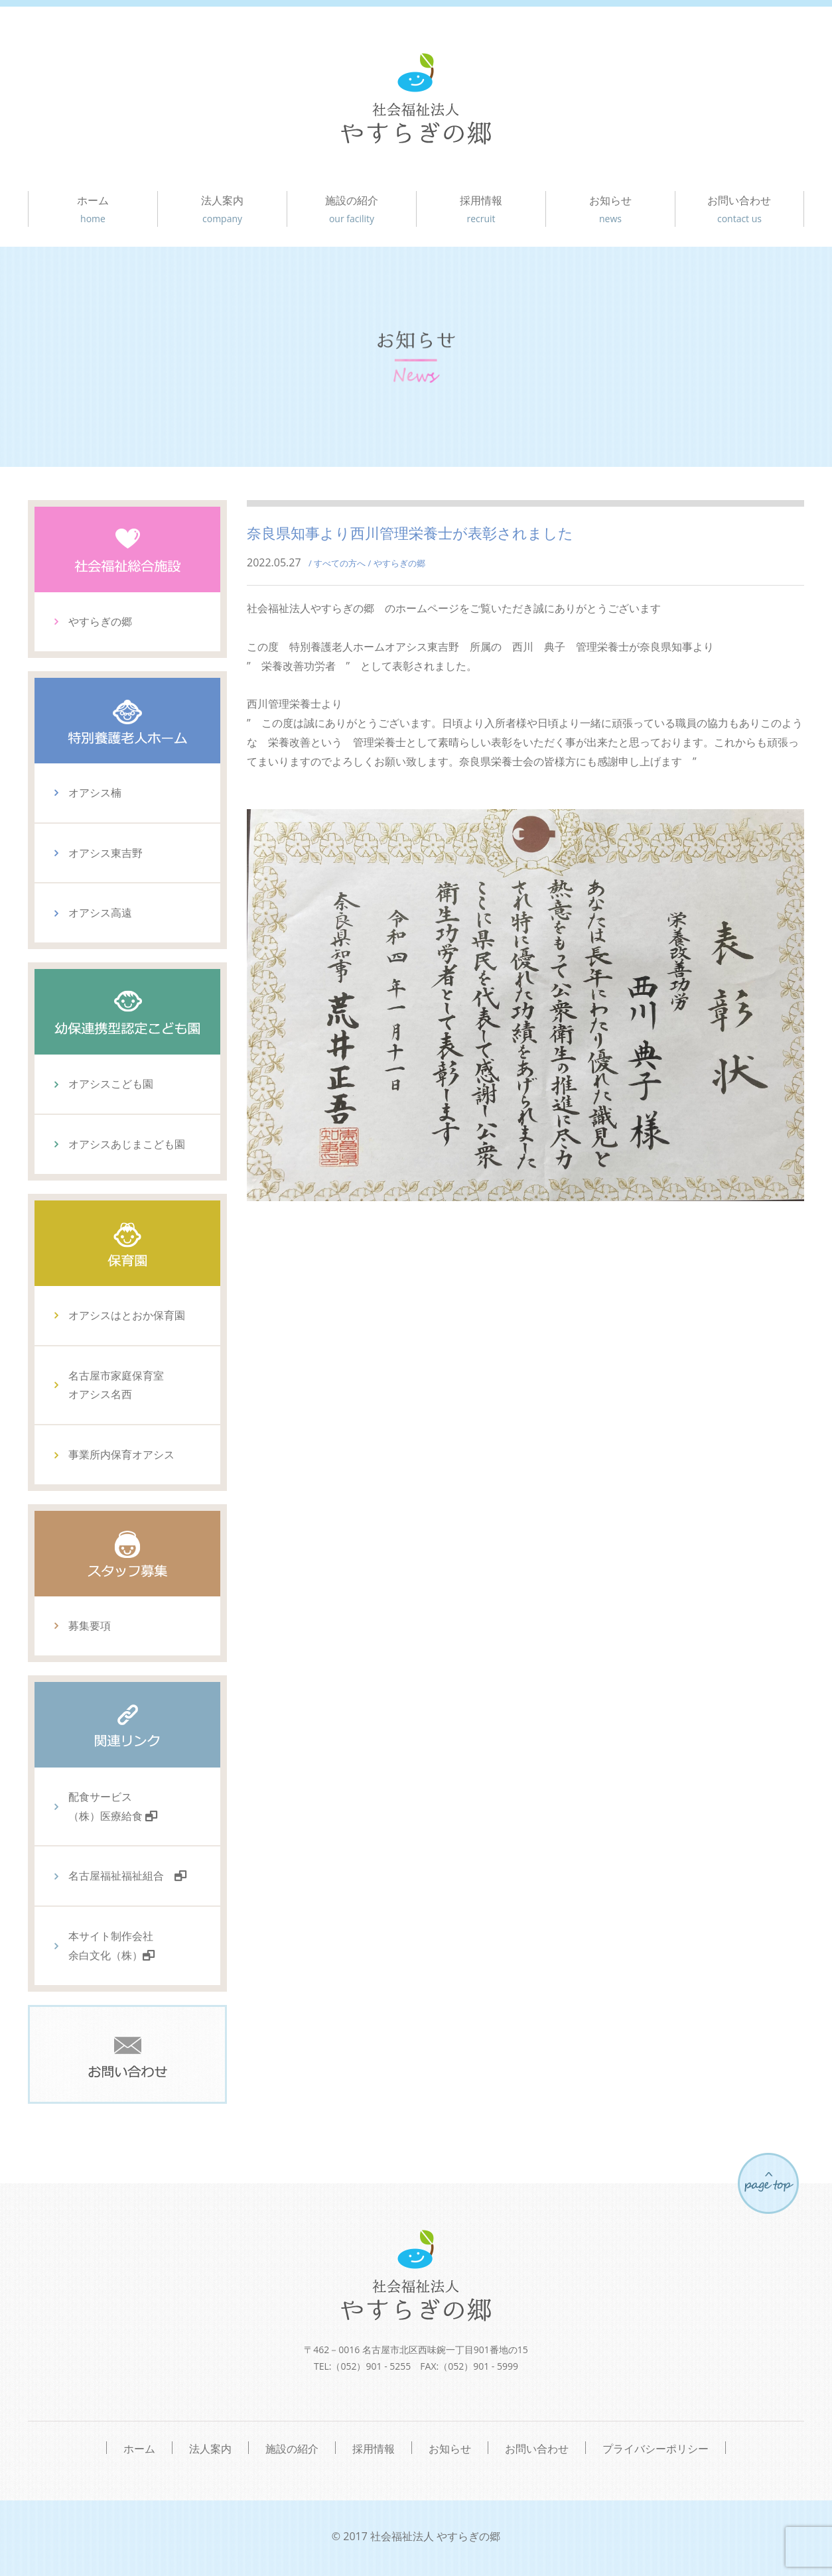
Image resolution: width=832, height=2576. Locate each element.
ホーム (92, 210)
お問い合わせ (739, 210)
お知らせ (610, 210)
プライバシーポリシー (655, 2447)
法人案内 (222, 210)
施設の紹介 (351, 210)
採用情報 (481, 210)
